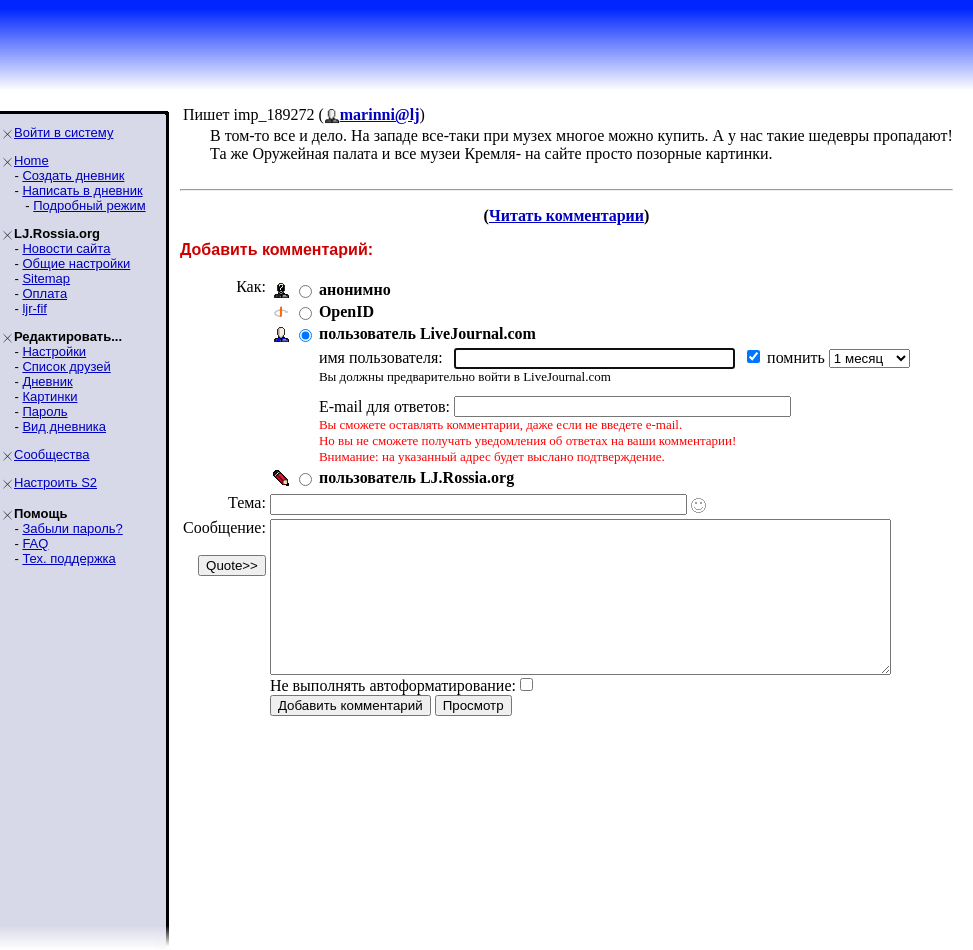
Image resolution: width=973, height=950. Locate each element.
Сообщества (52, 454)
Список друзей (66, 366)
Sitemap (46, 278)
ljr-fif (34, 308)
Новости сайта (66, 248)
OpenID (346, 311)
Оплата (44, 293)
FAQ (35, 543)
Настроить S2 (55, 482)
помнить (798, 357)
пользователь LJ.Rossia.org (416, 477)
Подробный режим (89, 205)
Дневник (47, 381)
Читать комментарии (574, 215)
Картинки (49, 396)
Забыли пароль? (72, 528)
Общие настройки (76, 263)
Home (31, 160)
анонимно (355, 289)
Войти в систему (63, 132)
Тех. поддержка (68, 558)
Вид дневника (64, 426)
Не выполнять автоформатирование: (393, 715)
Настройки (54, 351)
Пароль (44, 411)
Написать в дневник (82, 190)
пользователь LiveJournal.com (427, 333)
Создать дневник (73, 175)
